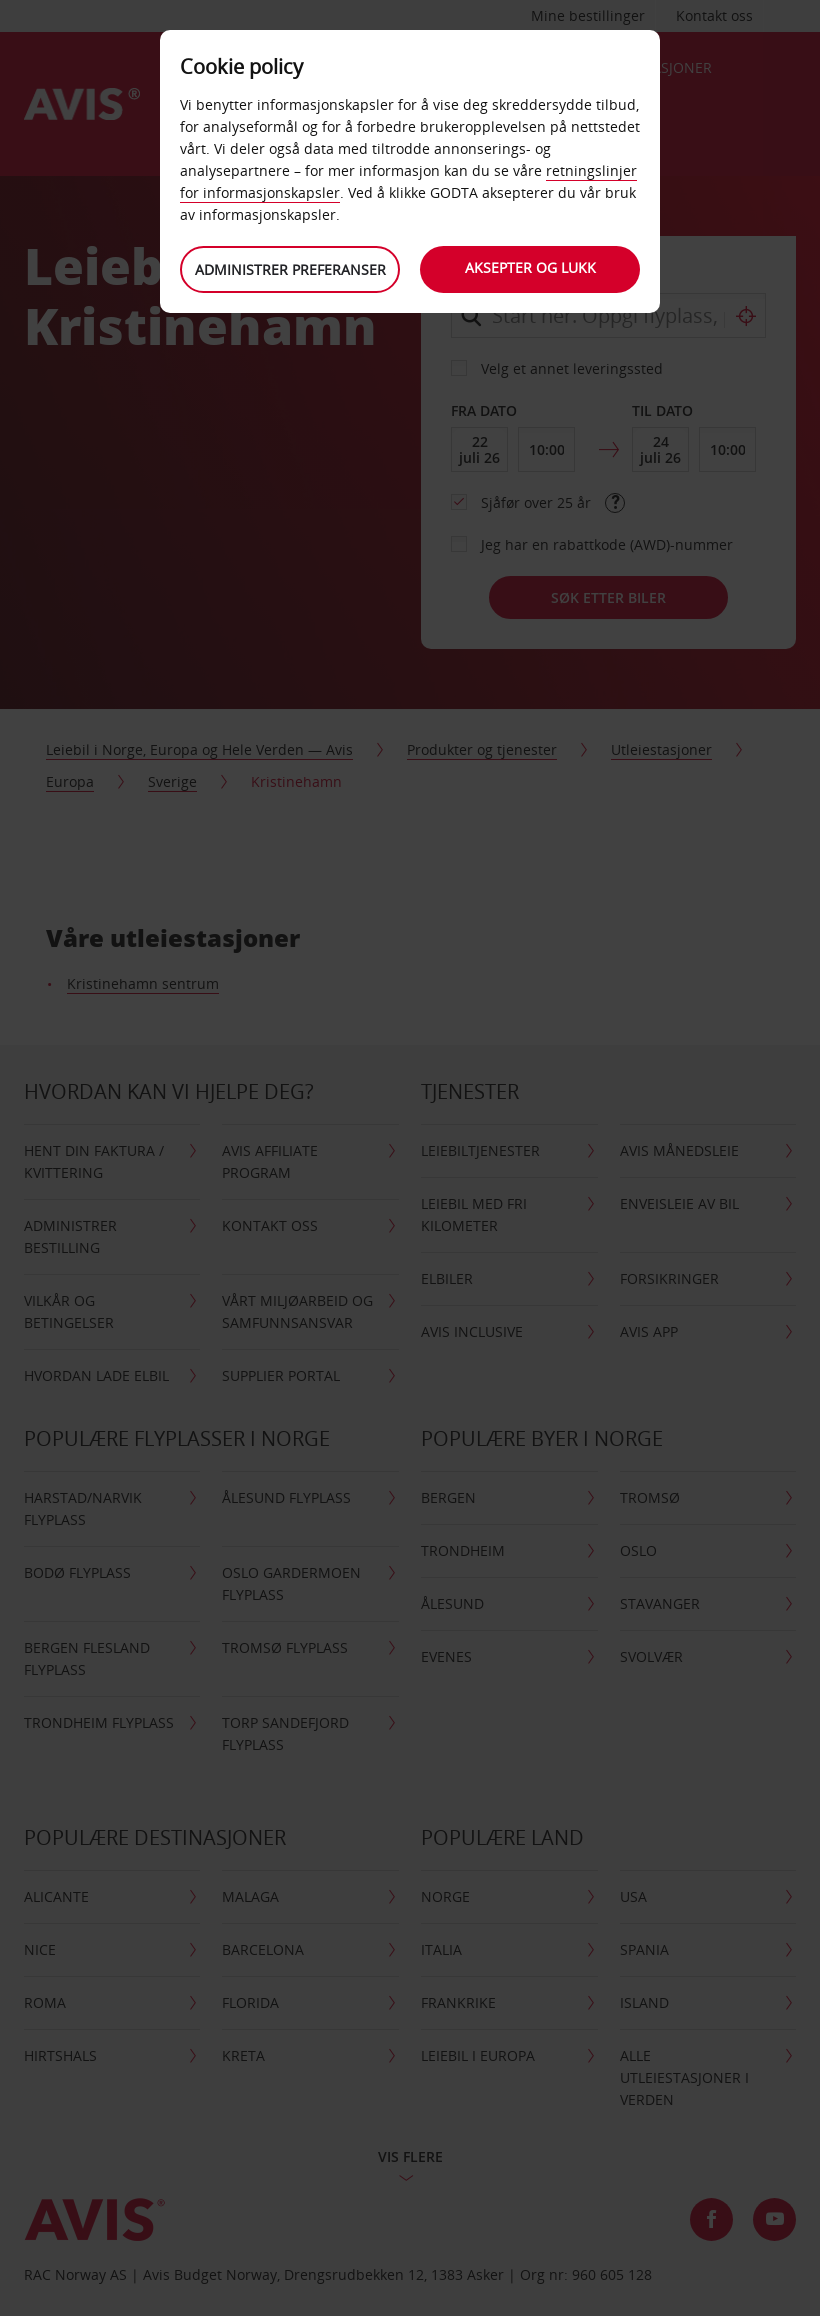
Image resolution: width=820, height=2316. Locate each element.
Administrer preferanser (290, 269)
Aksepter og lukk (530, 267)
